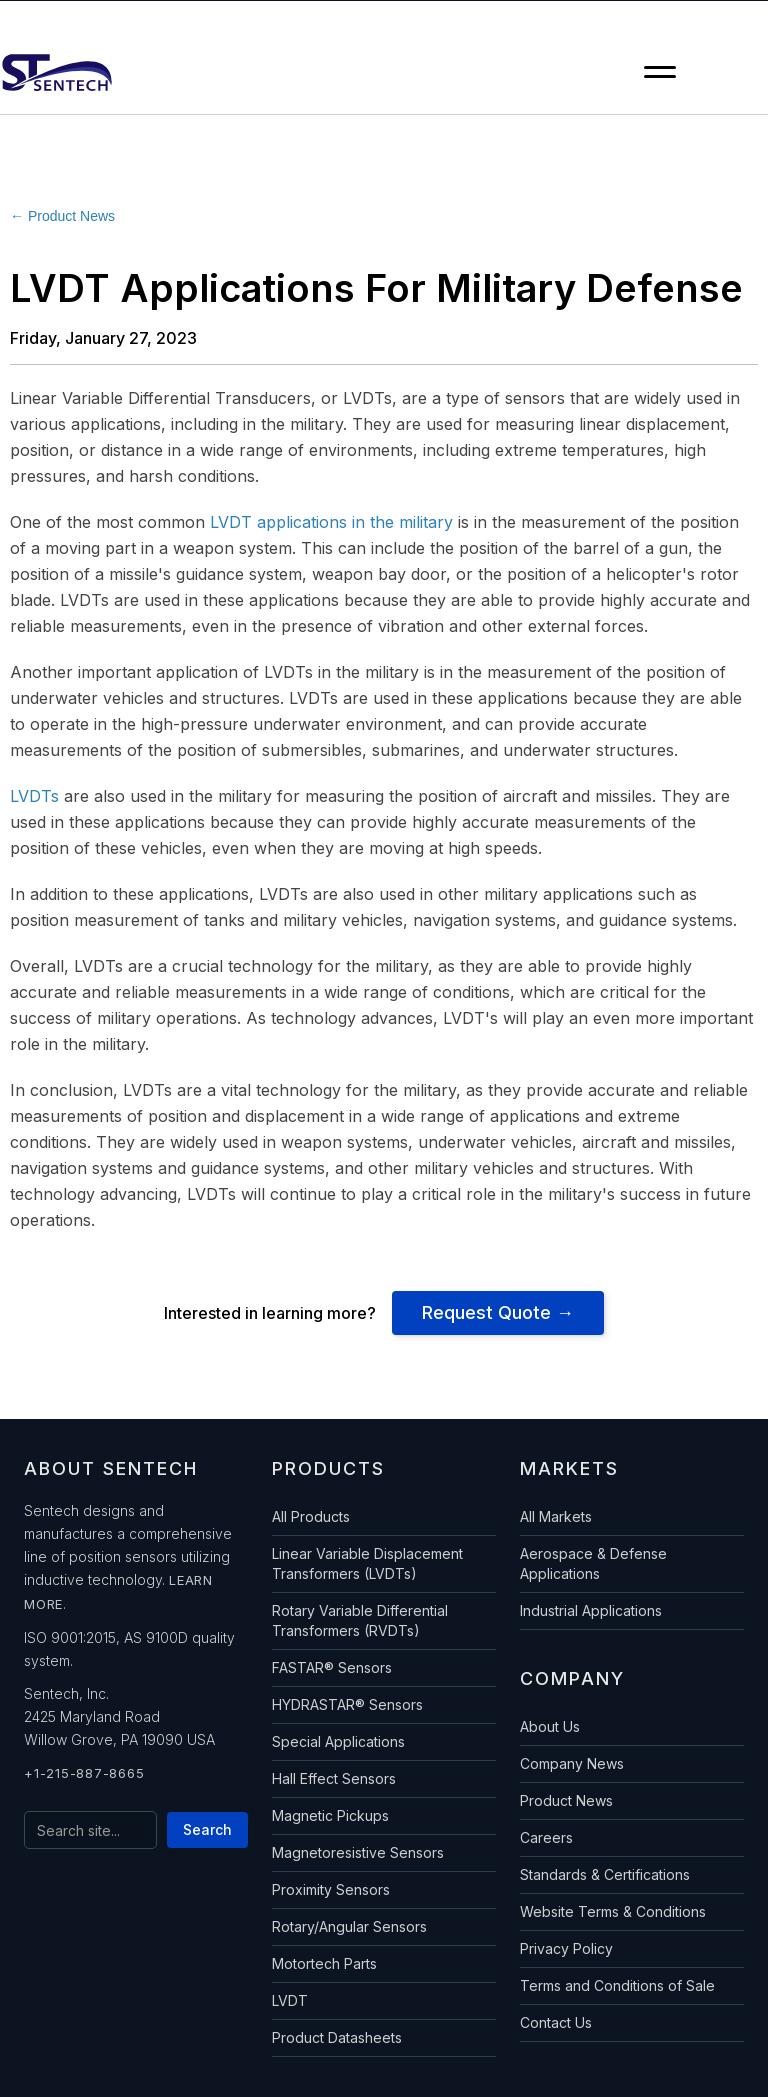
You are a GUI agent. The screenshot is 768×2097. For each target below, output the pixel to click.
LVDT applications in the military (331, 522)
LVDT (290, 2000)
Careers (546, 1837)
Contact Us (556, 2022)
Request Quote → (498, 1312)
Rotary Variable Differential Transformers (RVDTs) (360, 1620)
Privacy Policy (566, 1948)
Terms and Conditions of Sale (617, 1985)
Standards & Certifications (605, 1874)
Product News (566, 1800)
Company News (572, 1763)
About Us (550, 1726)
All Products (311, 1516)
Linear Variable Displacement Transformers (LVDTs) (367, 1563)
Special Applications (338, 1741)
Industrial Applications (591, 1610)
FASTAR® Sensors (332, 1667)
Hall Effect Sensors (334, 1778)
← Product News (62, 216)
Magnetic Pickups (330, 1815)
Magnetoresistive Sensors (358, 1852)
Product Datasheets (337, 2037)
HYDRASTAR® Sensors (347, 1704)
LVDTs (34, 796)
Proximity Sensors (331, 1889)
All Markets (556, 1516)
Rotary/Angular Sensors (349, 1926)
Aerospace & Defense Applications (593, 1563)
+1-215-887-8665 (84, 1773)
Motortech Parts (324, 1963)
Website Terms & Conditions (613, 1911)
